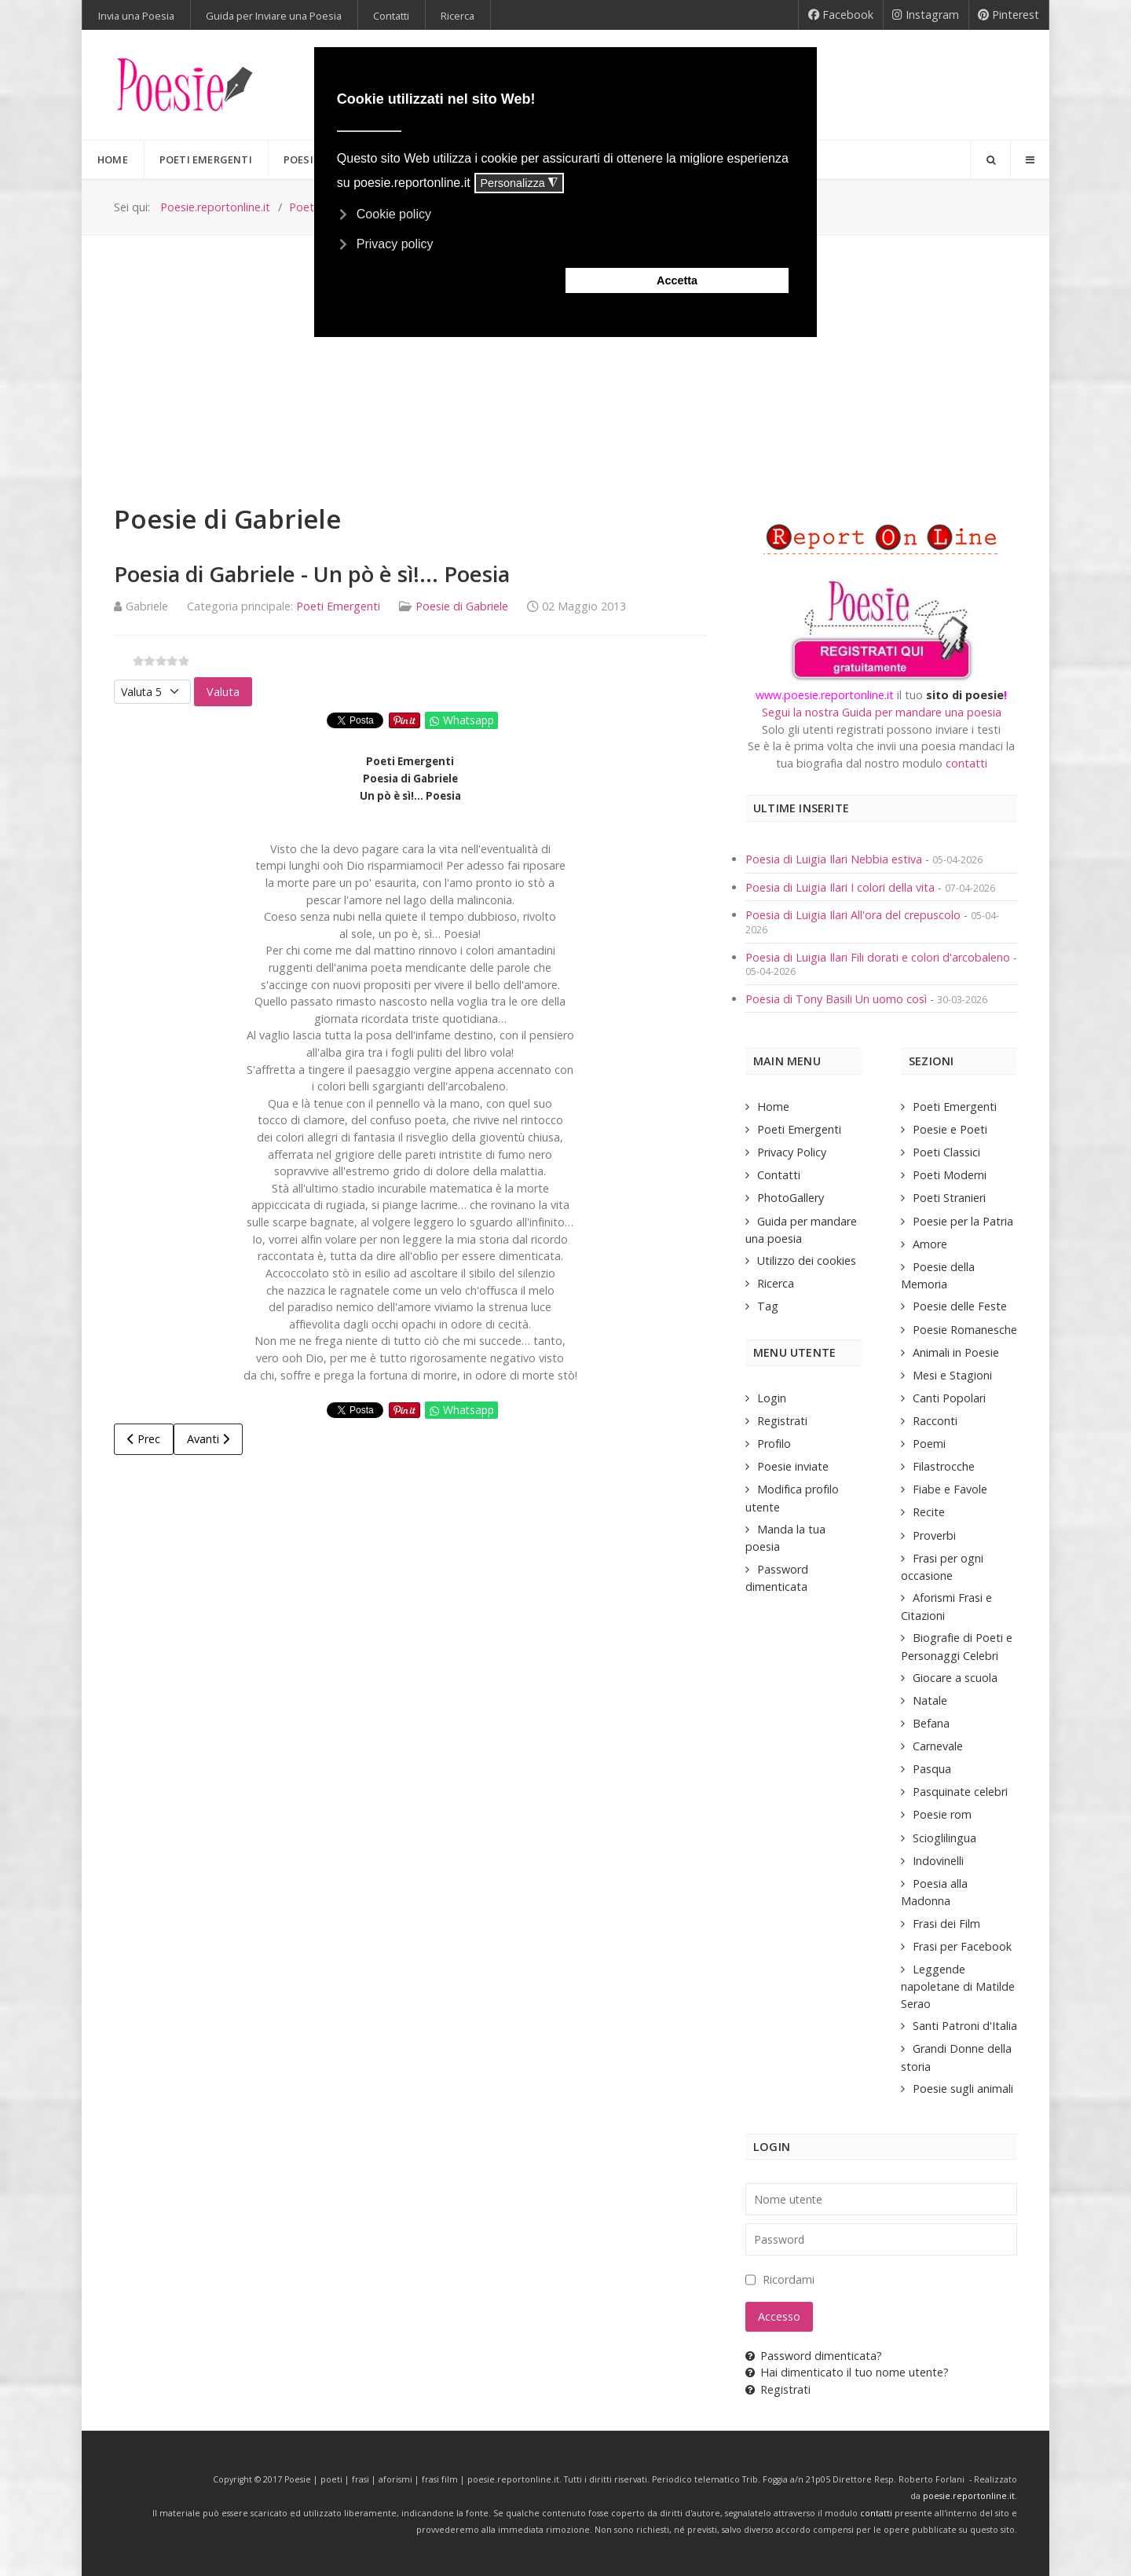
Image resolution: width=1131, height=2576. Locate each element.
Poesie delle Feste (960, 1306)
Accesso (779, 2316)
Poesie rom (942, 1814)
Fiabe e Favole (950, 1489)
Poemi (929, 1443)
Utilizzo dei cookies (806, 1260)
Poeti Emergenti (338, 606)
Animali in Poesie (956, 1352)
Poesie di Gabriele (461, 606)
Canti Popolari (949, 1398)
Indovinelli (938, 1860)
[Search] (990, 159)
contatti (966, 763)
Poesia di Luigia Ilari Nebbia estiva (835, 859)
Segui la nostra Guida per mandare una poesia (881, 712)
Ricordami (788, 2279)
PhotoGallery (790, 1197)
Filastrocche (944, 1466)
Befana (931, 1723)
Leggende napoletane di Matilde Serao (958, 1986)
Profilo (774, 1443)
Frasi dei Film (946, 1923)
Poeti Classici (946, 1152)
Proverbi (934, 1535)
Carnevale (938, 1746)
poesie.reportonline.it (969, 2495)
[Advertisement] (565, 354)
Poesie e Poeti (950, 1129)
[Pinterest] (1008, 15)
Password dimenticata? (813, 2355)
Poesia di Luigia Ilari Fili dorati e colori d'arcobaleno (879, 957)
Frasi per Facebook (962, 1946)
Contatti (778, 1174)
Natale (930, 1700)
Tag (767, 1306)
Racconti (935, 1420)
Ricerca (775, 1283)
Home (773, 1106)
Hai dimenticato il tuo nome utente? (847, 2372)
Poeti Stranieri (949, 1197)
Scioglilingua (944, 1837)
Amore (930, 1244)
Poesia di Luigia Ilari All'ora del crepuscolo (854, 914)
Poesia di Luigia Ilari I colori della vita (841, 887)
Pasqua (932, 1768)
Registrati (782, 1420)
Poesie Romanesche (965, 1329)
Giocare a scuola (955, 1677)
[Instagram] (926, 15)
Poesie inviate (793, 1466)
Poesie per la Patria (963, 1221)
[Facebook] (841, 15)
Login (771, 1398)
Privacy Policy (791, 1152)
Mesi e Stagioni (952, 1375)
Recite (929, 1511)
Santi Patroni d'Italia (965, 2025)
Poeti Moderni (949, 1174)
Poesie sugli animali (963, 2088)
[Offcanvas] (1029, 159)
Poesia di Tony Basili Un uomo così (836, 998)
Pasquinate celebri (960, 1791)
